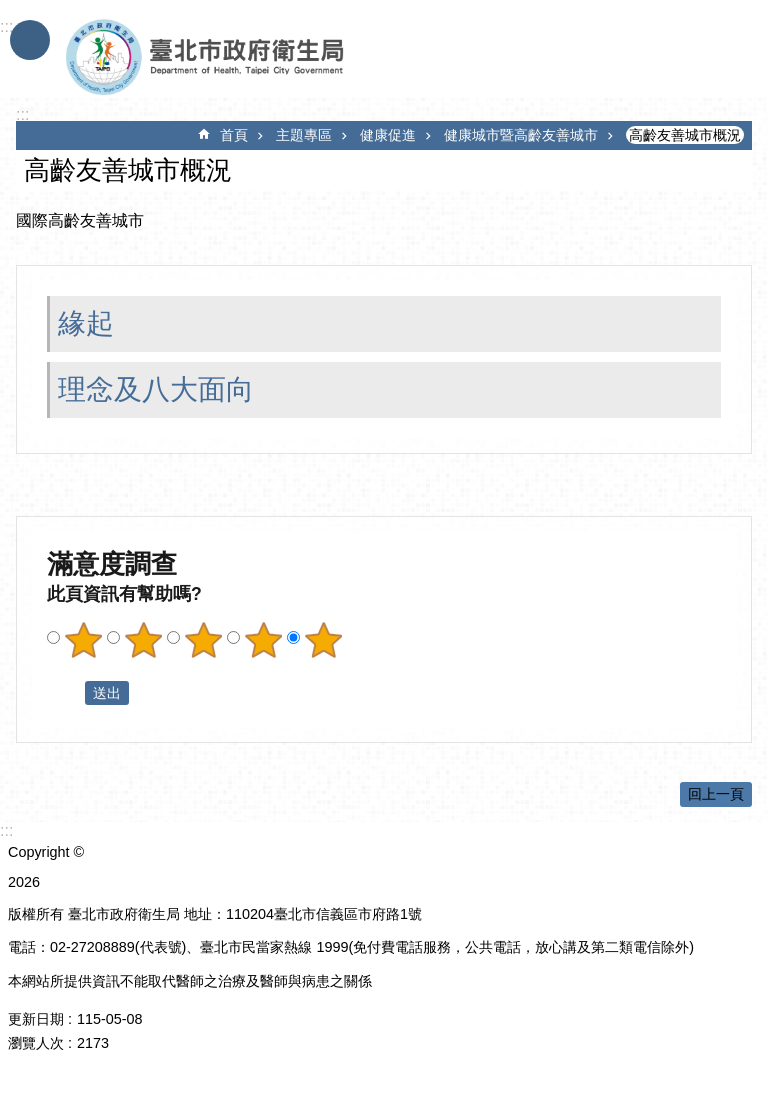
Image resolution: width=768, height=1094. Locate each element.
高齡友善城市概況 (685, 135)
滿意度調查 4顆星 (263, 640)
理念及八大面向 (156, 389)
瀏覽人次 (36, 1043)
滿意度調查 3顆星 (203, 640)
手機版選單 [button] (30, 40)
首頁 (234, 135)
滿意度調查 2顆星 (143, 640)
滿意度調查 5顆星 (323, 640)
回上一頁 (716, 794)
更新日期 (36, 1019)
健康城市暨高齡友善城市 (521, 135)
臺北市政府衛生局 (263, 58)
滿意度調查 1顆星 (83, 640)
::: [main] (22, 114)
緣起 (86, 323)
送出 (66, 693)
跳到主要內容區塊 (10, 10)
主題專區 (304, 135)
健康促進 (388, 135)
